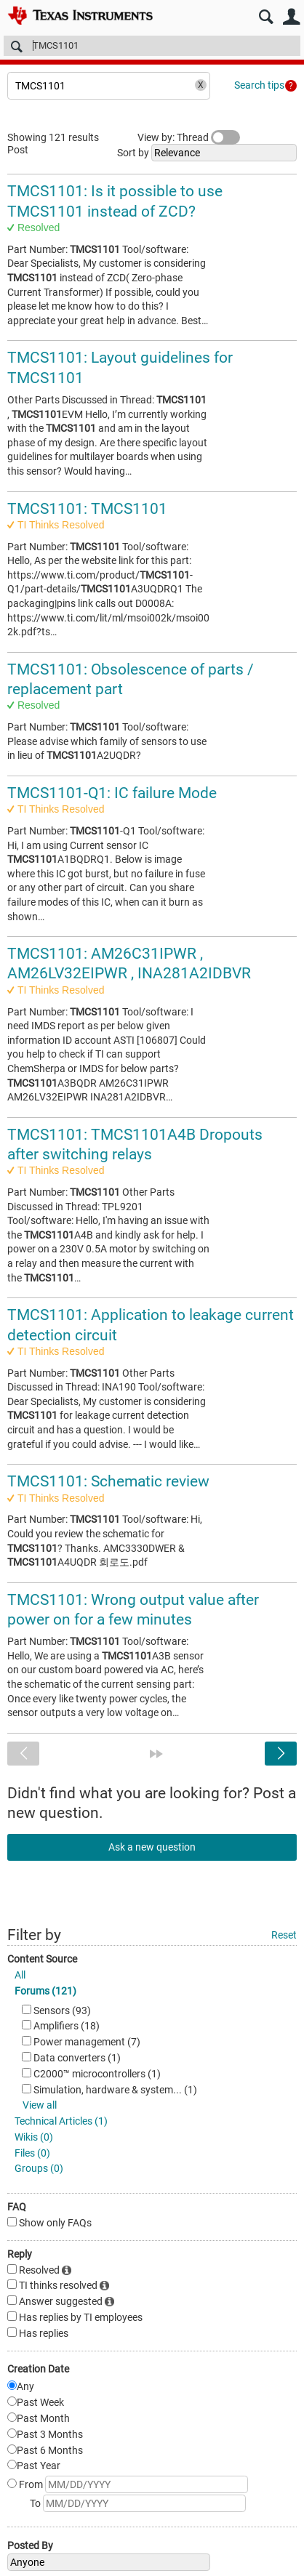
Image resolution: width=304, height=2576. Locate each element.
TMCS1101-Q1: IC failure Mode (112, 793)
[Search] (152, 46)
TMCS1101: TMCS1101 (87, 509)
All (20, 1975)
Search (266, 17)
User (291, 17)
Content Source (42, 1959)
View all (40, 2105)
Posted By (30, 2545)
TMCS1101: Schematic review (108, 1481)
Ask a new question (152, 1847)
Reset (284, 1935)
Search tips (259, 85)
